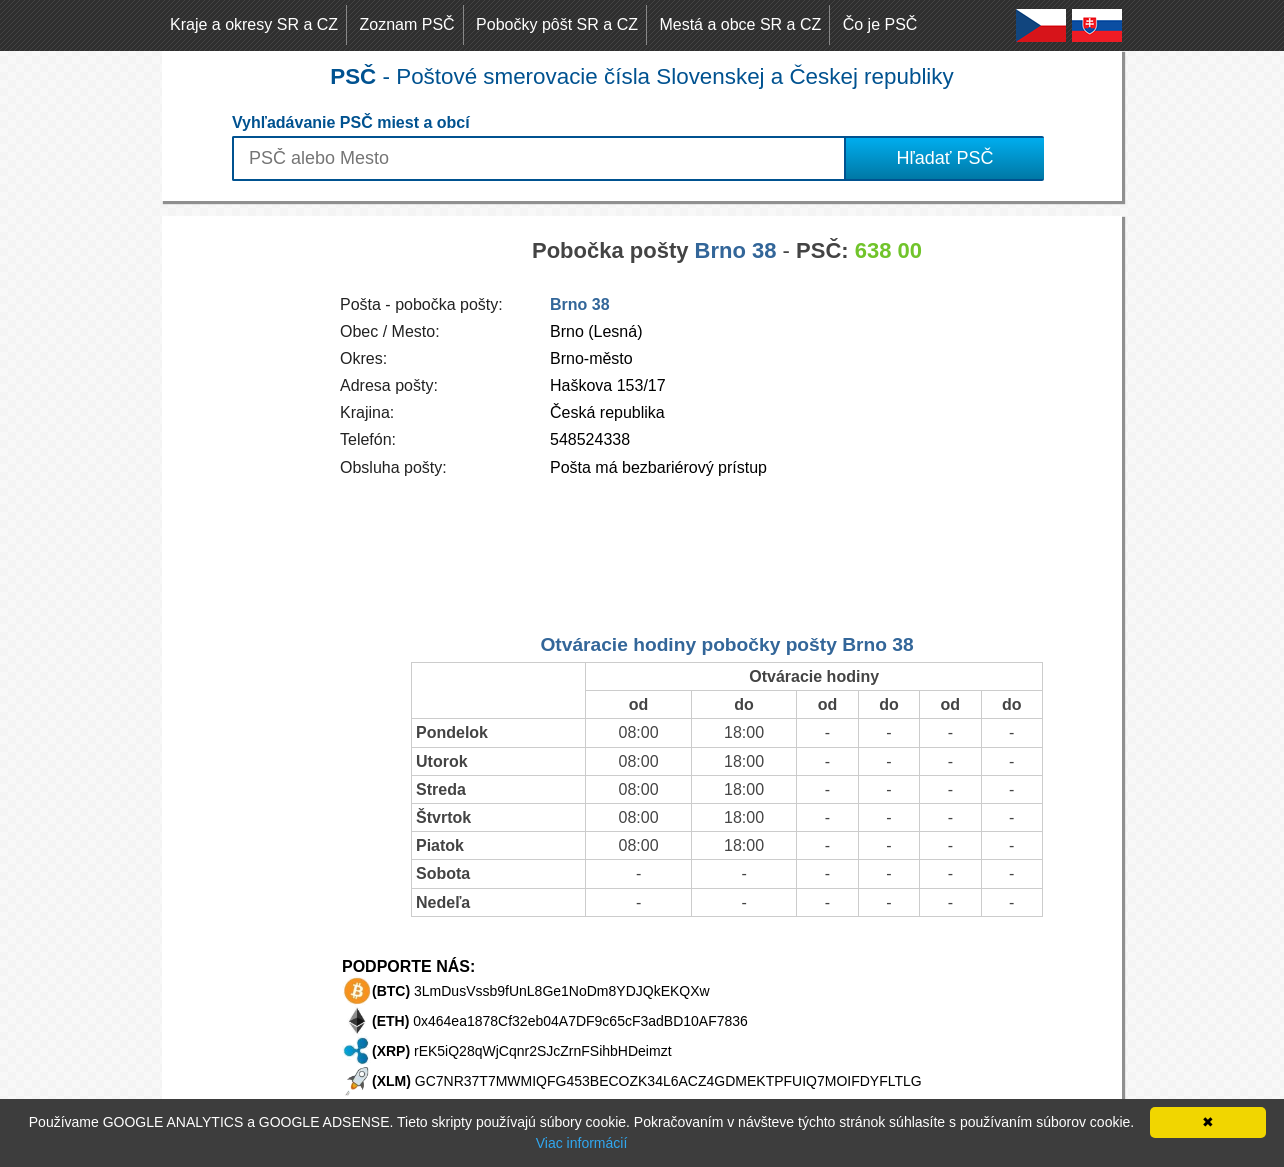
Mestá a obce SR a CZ (740, 24)
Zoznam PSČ (407, 24)
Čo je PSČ (880, 24)
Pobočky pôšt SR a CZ (557, 24)
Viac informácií (582, 1143)
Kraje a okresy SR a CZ (254, 24)
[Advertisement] (242, 516)
